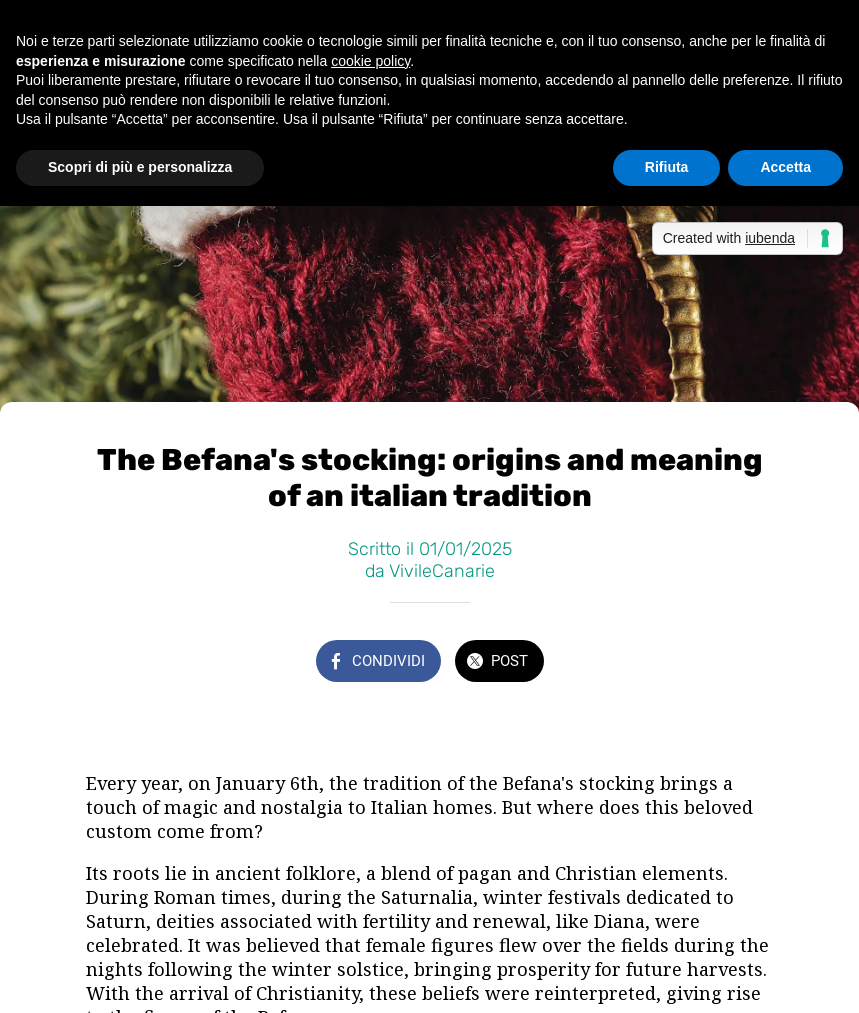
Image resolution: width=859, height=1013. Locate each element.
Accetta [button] (785, 167)
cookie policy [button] (370, 61)
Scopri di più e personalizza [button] (140, 167)
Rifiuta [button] (667, 167)
